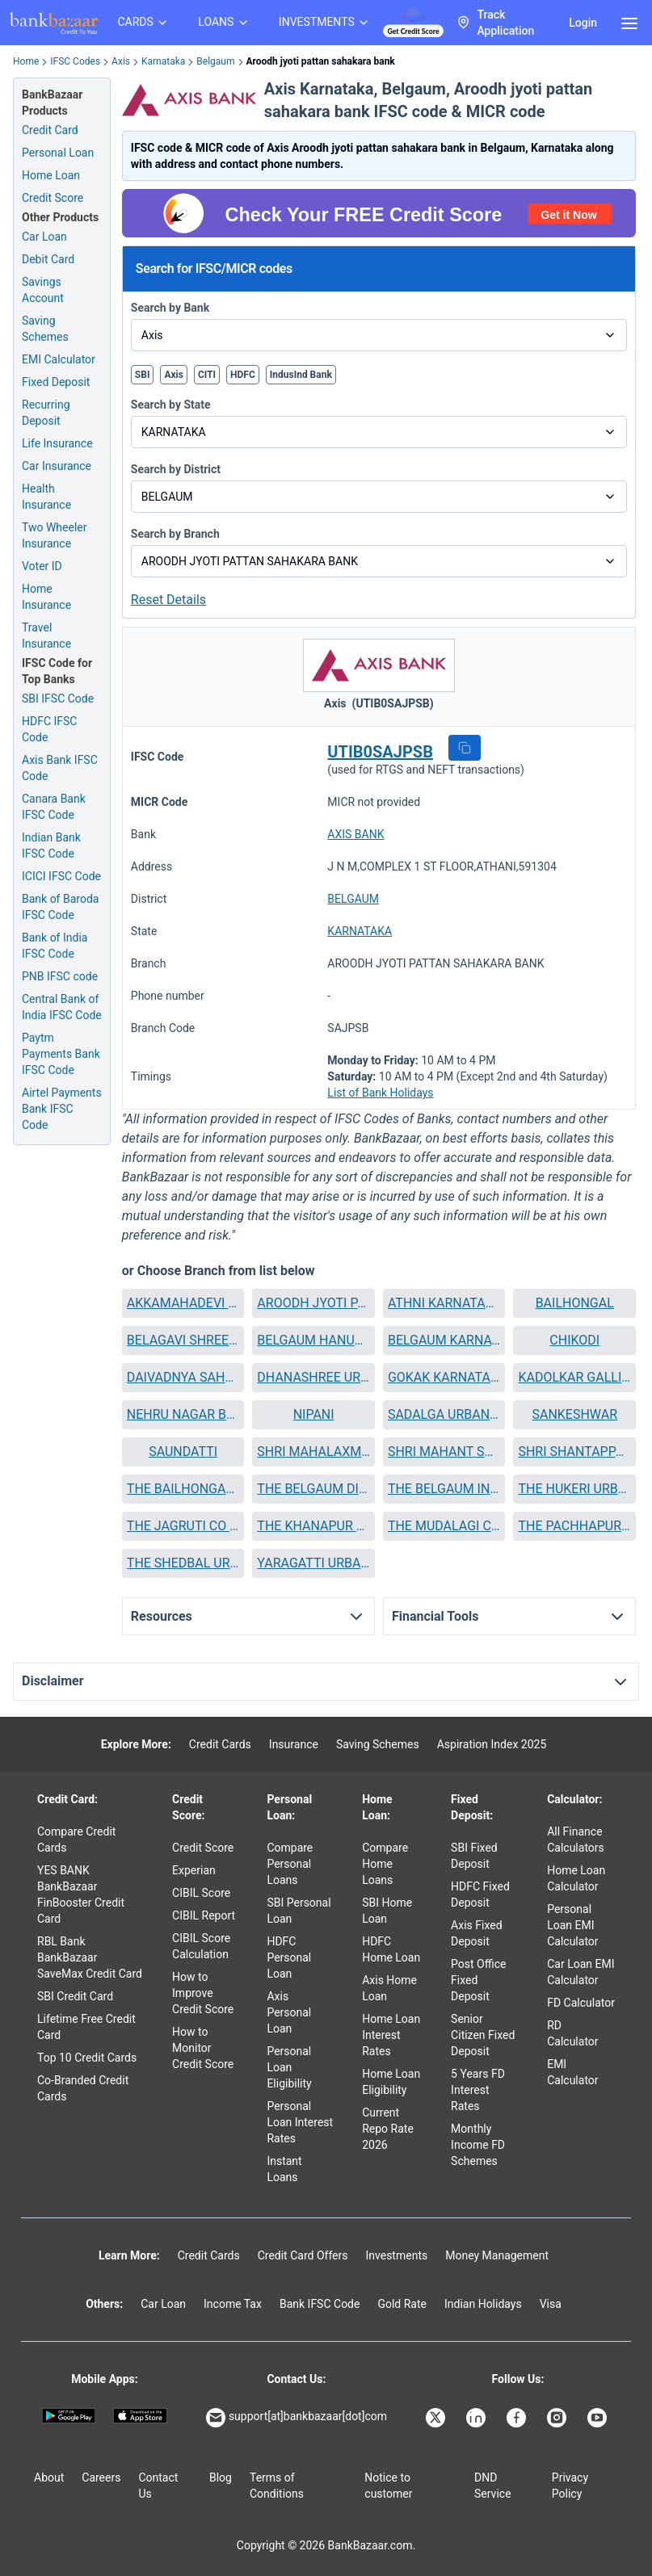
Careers (101, 2477)
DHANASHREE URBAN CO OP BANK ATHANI (313, 1377)
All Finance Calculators (575, 1839)
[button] (464, 748)
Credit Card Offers (303, 2255)
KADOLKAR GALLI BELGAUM (574, 1377)
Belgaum (215, 61)
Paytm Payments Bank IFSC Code (61, 1053)
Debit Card (48, 259)
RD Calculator (572, 2033)
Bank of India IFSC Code (54, 945)
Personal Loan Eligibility (289, 2067)
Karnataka (163, 61)
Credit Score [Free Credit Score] (52, 197)
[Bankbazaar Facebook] (518, 2417)
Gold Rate (402, 2303)
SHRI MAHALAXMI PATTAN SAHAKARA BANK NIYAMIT (313, 1451)
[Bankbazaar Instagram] (558, 2417)
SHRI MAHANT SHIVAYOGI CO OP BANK (444, 1451)
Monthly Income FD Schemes (478, 2144)
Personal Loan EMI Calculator (572, 1925)
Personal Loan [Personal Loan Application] (58, 152)
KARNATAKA (359, 931)
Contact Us (158, 2485)
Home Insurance (46, 596)
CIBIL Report (203, 1915)
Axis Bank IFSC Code (60, 767)
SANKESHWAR (574, 1414)
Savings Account (43, 289)
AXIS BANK (355, 834)
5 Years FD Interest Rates (478, 2089)
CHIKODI (574, 1340)
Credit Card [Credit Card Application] (50, 130)
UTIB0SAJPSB (380, 751)
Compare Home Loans (385, 1863)
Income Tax (233, 2303)
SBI (142, 374)
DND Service (492, 2485)
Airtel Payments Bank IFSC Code (62, 1108)
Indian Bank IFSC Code (51, 845)
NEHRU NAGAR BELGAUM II (183, 1414)
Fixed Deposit (56, 381)
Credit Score (202, 1847)
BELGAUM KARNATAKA (444, 1340)
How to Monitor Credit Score (202, 2047)
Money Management (497, 2255)
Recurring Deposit (46, 412)
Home (26, 61)
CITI (207, 374)
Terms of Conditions (277, 2485)
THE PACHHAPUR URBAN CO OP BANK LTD (574, 1525)
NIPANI (313, 1414)
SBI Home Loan (387, 1910)
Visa (551, 2303)
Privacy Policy (570, 2485)
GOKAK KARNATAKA (444, 1377)
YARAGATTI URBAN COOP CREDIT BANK (313, 1563)
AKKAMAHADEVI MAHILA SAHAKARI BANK (183, 1303)
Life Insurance (57, 443)
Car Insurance (56, 465)
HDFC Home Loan (391, 1949)
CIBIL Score (201, 1892)
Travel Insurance (46, 635)
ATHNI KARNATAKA (444, 1303)
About (49, 2477)
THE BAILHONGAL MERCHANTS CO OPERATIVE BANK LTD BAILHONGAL (183, 1488)
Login (583, 22)
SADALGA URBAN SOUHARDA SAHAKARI (444, 1414)
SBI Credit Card (75, 1996)
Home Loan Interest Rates (391, 2035)
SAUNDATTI (183, 1451)
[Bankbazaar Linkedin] (477, 2417)
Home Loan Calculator (576, 1878)
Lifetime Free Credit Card (86, 2026)
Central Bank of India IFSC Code (62, 1007)
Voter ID (42, 566)
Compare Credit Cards (76, 1839)
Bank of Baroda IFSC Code (60, 906)
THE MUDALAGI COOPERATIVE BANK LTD (444, 1525)
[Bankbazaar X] (437, 2417)
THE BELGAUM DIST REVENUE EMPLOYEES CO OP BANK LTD (313, 1488)
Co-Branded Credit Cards (82, 2088)
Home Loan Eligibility (391, 2081)
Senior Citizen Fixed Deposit (483, 2035)
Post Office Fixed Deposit (478, 1980)
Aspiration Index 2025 (492, 1744)
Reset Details (168, 599)
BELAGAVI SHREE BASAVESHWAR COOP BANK (183, 1340)
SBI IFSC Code (58, 698)
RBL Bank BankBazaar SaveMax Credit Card (89, 1957)
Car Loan (44, 236)
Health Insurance (46, 496)
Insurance (293, 1744)
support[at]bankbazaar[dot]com (296, 2417)
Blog (220, 2477)
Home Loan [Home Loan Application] (51, 175)
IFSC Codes (75, 61)
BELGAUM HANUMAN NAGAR (313, 1340)
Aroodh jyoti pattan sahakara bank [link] (320, 61)
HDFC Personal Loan (289, 1957)
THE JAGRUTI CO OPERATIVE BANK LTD (183, 1525)
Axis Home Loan (389, 1988)
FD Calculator (581, 2002)
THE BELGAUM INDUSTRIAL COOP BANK (444, 1488)
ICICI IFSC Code (61, 876)
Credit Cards (220, 1744)
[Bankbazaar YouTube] (598, 2417)
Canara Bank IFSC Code (54, 806)
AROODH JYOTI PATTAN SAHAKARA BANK (313, 1303)
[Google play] (68, 2416)
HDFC (242, 374)
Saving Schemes (45, 328)
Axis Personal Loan (289, 2012)
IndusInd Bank (301, 374)
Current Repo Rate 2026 (388, 2128)
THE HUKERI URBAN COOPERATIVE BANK (574, 1488)
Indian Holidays (483, 2303)
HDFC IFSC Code (49, 729)
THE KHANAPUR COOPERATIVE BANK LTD (313, 1525)
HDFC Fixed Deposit (480, 1894)
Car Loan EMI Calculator (580, 1972)
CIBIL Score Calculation (201, 1946)
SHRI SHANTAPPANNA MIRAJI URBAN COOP (574, 1451)
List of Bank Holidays (380, 1092)
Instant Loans (284, 2169)
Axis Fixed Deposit (476, 1933)
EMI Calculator (58, 359)
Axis (120, 61)
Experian (194, 1870)
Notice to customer (388, 2485)
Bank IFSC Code (320, 2303)
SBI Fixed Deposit (474, 1855)
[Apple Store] (139, 2416)
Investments (396, 2255)
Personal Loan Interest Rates (300, 2122)
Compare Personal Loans (290, 1863)
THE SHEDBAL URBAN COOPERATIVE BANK (183, 1563)
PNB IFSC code (60, 976)
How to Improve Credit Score (202, 1993)
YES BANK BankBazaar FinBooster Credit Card (80, 1894)
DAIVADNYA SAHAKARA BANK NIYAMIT (183, 1377)
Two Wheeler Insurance (54, 535)
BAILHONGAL (575, 1303)
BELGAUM (353, 898)
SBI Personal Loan (298, 1910)
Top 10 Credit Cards (87, 2057)
